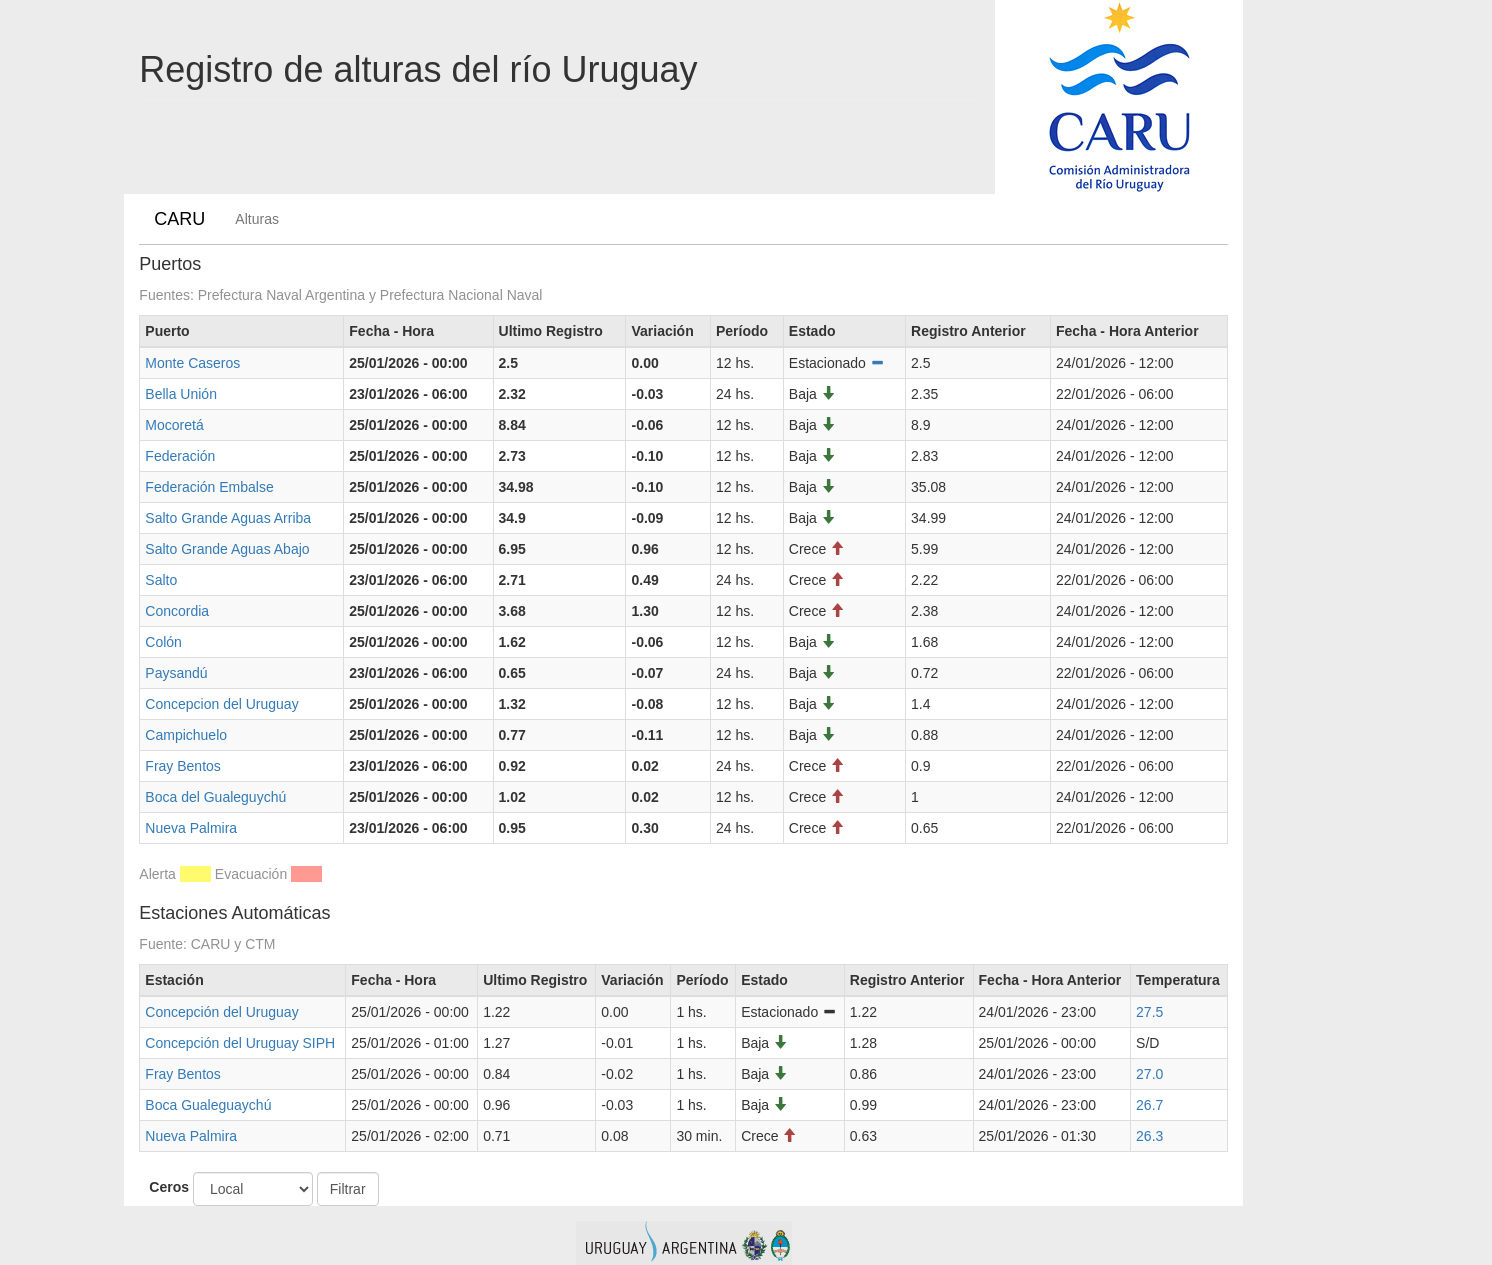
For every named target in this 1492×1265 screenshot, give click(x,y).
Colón (163, 642)
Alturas (257, 219)
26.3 (1149, 1136)
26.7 (1149, 1105)
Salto (161, 580)
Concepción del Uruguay (221, 1012)
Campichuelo (186, 735)
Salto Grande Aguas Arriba (228, 518)
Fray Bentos (182, 766)
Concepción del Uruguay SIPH (240, 1043)
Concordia (177, 611)
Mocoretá (174, 425)
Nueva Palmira (191, 828)
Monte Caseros (192, 363)
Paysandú (176, 673)
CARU (179, 219)
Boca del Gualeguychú (215, 797)
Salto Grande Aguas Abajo (227, 549)
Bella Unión (181, 394)
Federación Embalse (209, 487)
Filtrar (348, 1189)
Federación (180, 456)
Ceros (169, 1187)
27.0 (1149, 1074)
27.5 (1149, 1012)
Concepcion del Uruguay (221, 704)
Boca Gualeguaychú (208, 1105)
